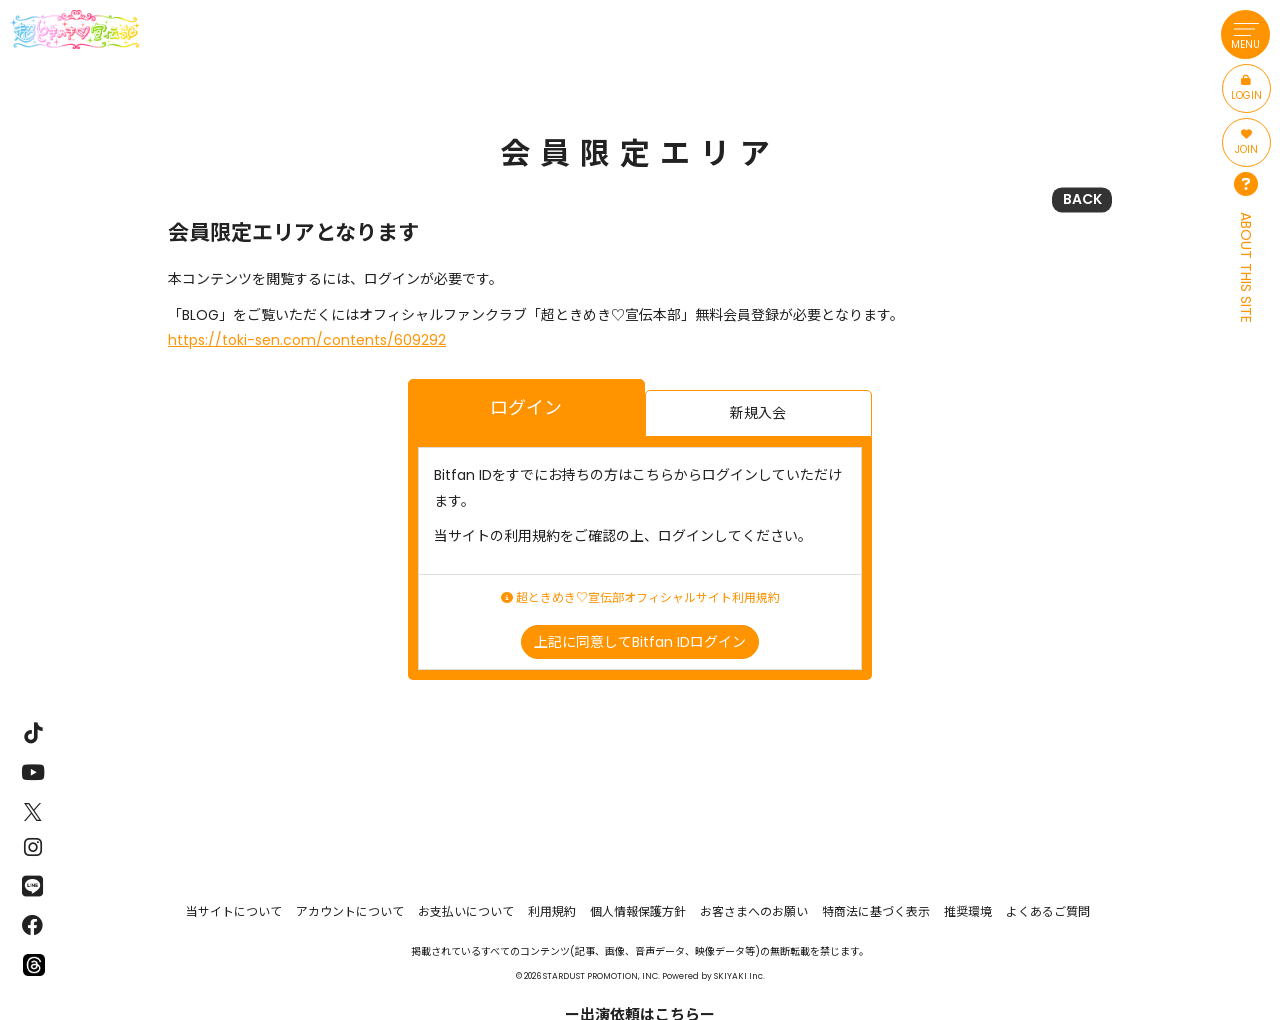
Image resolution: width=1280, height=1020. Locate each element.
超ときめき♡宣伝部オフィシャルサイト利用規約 (640, 598)
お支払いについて (466, 911)
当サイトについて (234, 911)
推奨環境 (968, 911)
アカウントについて (350, 911)
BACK (1082, 199)
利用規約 (552, 911)
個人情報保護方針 (638, 911)
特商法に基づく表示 (876, 911)
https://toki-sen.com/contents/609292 (307, 340)
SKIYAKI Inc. (739, 976)
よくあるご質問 (1048, 911)
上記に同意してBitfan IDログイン (640, 642)
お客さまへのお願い (754, 911)
